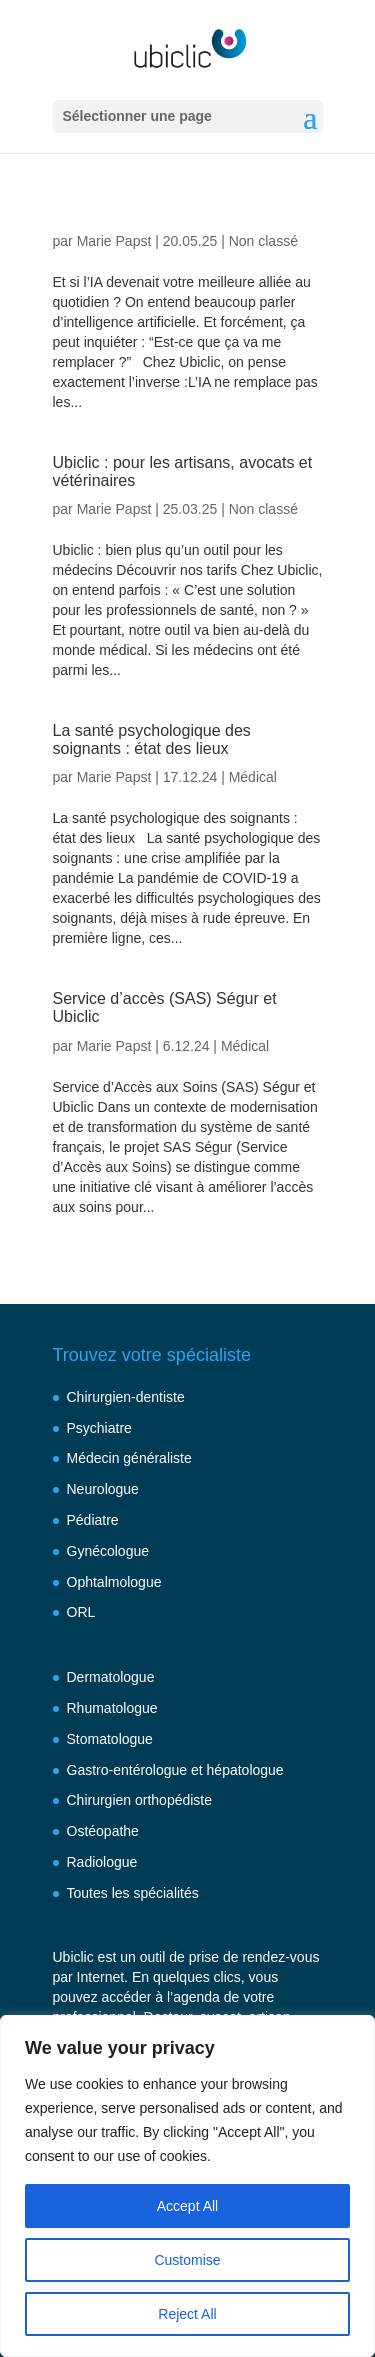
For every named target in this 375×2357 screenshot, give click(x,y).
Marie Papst (114, 241)
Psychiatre (99, 1428)
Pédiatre (93, 1520)
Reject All (187, 2314)
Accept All (187, 2206)
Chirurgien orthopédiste (140, 1800)
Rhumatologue (112, 1708)
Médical (253, 777)
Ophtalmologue (114, 1582)
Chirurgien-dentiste (126, 1397)
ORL (81, 1612)
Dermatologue (111, 1677)
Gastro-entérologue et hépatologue (175, 1770)
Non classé (263, 241)
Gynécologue (108, 1551)
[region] (187, 2186)
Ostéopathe (103, 1831)
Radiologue (102, 1862)
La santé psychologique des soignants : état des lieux (152, 739)
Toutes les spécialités (133, 1893)
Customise (187, 2260)
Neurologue (103, 1489)
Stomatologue (110, 1739)
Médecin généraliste (129, 1458)
